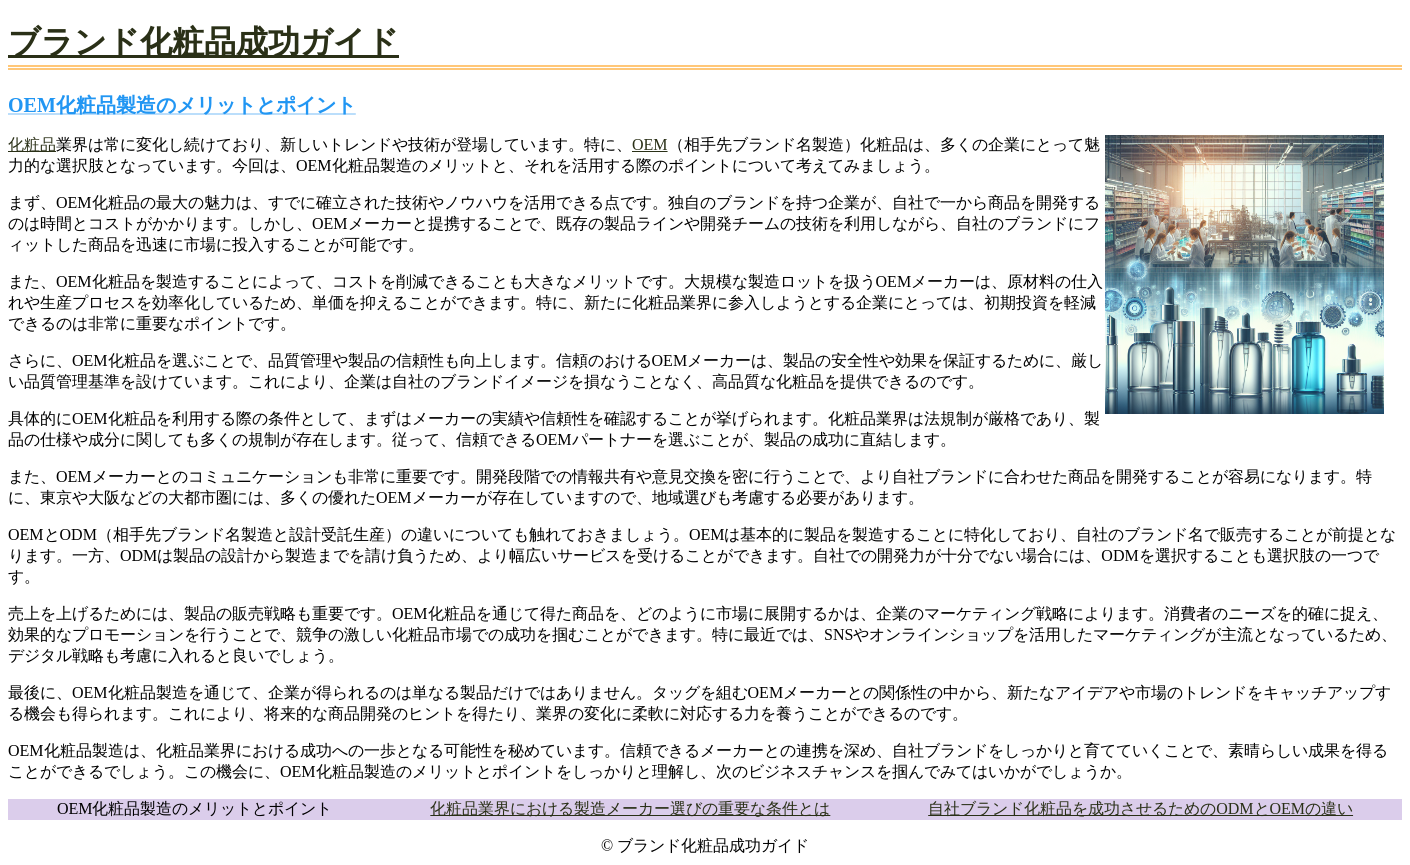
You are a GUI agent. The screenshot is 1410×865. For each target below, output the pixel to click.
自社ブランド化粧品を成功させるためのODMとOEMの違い (1140, 808)
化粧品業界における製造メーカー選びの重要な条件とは (630, 808)
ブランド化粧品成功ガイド (203, 42)
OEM (650, 144)
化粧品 (32, 144)
